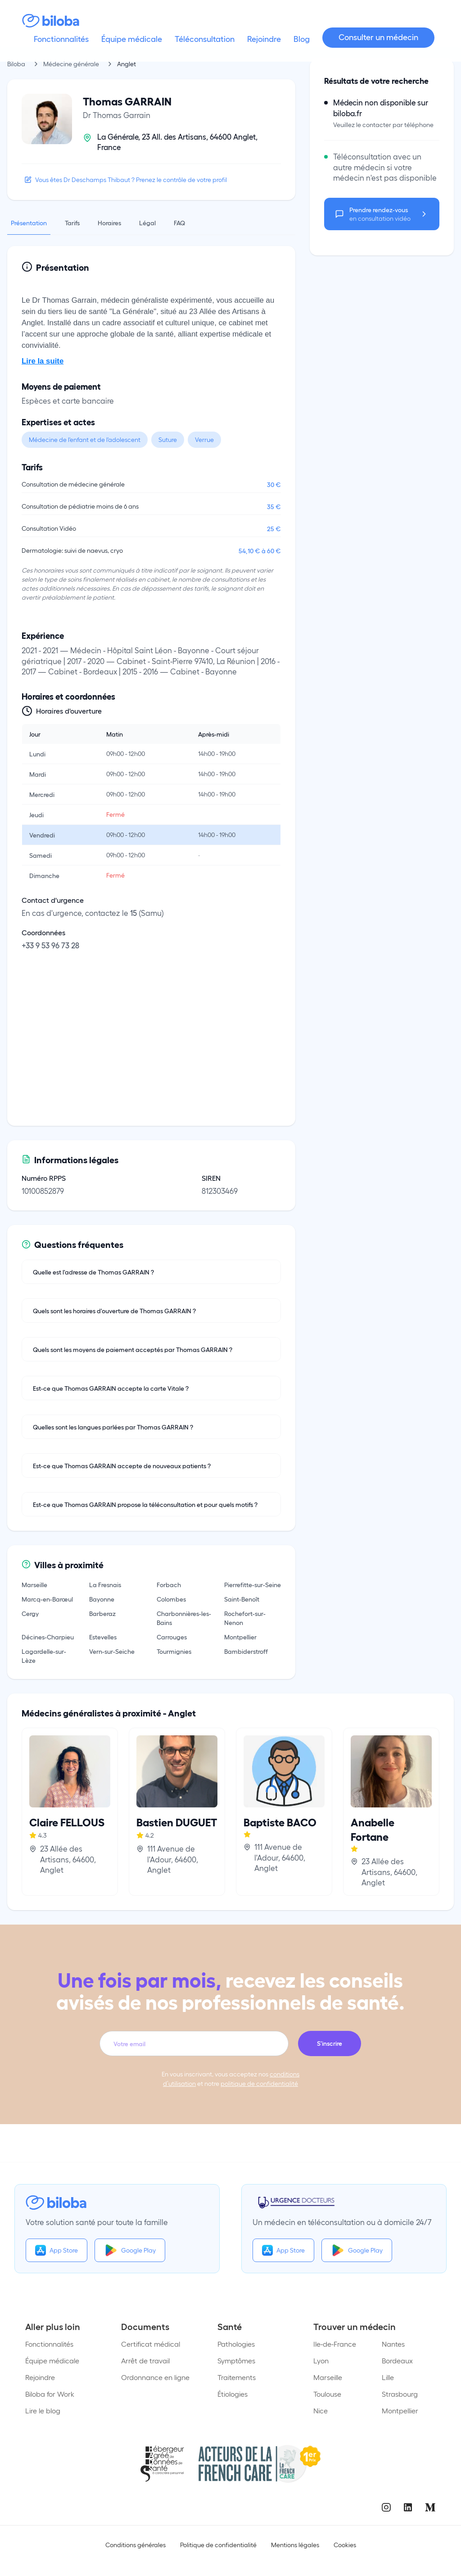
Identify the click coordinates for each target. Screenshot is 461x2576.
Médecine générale (71, 64)
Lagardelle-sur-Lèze (44, 1656)
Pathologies (236, 2343)
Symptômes (236, 2360)
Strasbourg (400, 2393)
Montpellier (240, 1636)
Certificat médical (150, 2343)
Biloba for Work (49, 2393)
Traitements (236, 2377)
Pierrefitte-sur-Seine (252, 1584)
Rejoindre (40, 2377)
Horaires (109, 222)
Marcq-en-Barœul (47, 1598)
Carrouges (172, 1636)
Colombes (171, 1598)
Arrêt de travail (145, 2360)
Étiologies (232, 2393)
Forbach (169, 1584)
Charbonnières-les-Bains (184, 1618)
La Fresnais (105, 1584)
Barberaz (102, 1613)
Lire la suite (42, 361)
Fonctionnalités (49, 2343)
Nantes (393, 2343)
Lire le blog (42, 2410)
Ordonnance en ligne (155, 2377)
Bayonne (101, 1598)
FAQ (179, 222)
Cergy (30, 1613)
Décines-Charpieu (48, 1636)
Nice (320, 2410)
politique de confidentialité (259, 2083)
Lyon (321, 2360)
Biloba (16, 64)
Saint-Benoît (241, 1598)
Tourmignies (174, 1651)
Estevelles (103, 1636)
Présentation (29, 222)
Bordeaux (397, 2360)
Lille (388, 2377)
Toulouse (327, 2393)
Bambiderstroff (246, 1651)
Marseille (34, 1584)
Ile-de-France (334, 2343)
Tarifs (72, 222)
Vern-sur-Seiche (112, 1651)
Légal (147, 222)
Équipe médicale (52, 2360)
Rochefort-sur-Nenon (245, 1618)
